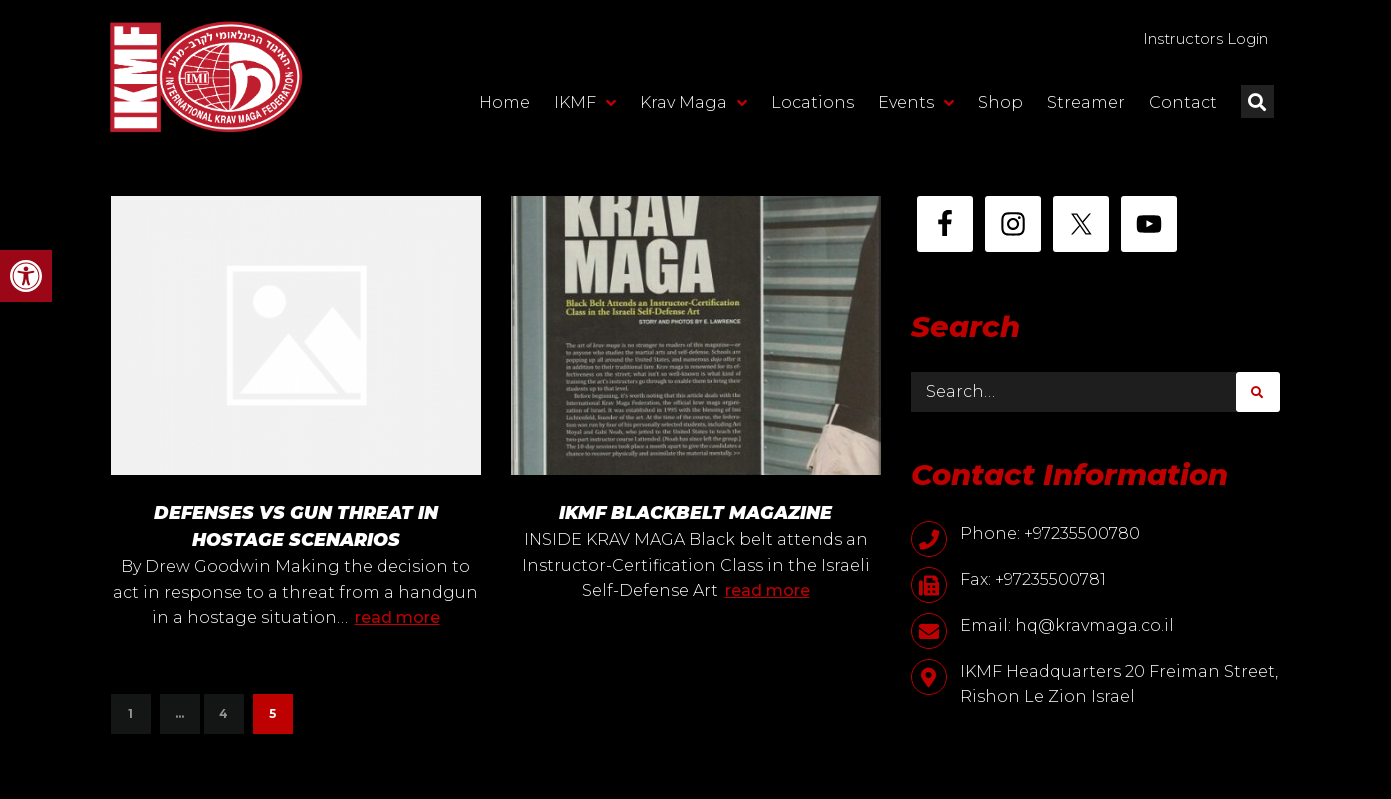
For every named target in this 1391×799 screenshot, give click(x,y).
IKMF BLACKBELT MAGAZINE (695, 513)
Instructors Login (1192, 40)
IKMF (585, 107)
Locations (812, 106)
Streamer (1086, 106)
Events (916, 107)
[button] (26, 276)
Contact (1183, 106)
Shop (1000, 106)
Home (504, 106)
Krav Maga (693, 107)
